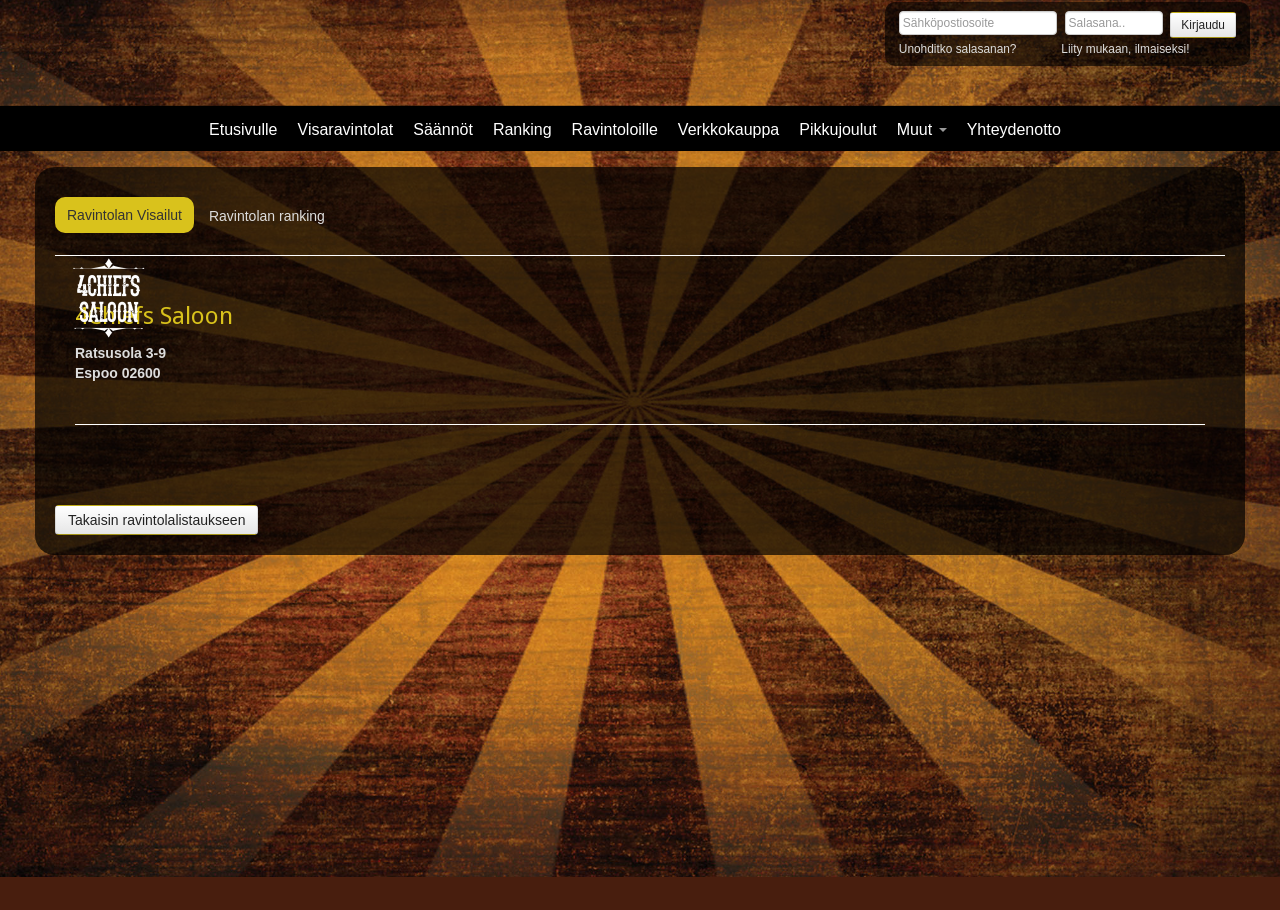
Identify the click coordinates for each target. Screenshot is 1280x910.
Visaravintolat (346, 129)
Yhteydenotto (1014, 129)
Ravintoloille (615, 129)
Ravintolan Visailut (124, 215)
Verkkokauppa (728, 129)
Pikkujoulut (837, 129)
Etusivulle (243, 129)
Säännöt (443, 129)
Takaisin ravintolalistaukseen (156, 520)
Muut (922, 129)
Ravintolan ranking (267, 216)
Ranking (522, 129)
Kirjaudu (1203, 25)
